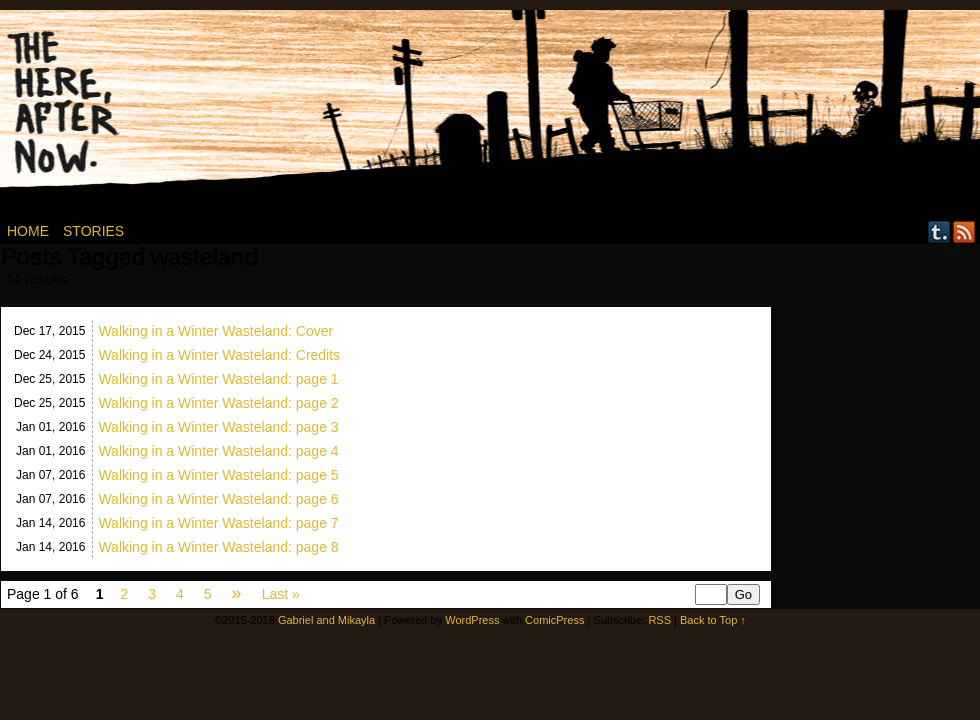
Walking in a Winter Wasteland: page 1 (218, 379)
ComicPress (554, 620)
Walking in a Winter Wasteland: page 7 (218, 523)
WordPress (472, 620)
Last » (281, 594)
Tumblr (939, 231)
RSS (964, 231)
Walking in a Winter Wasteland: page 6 (218, 499)
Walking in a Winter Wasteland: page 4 (218, 451)
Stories (93, 231)
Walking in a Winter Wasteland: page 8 (218, 547)
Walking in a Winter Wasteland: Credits (219, 355)
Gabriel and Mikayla (326, 620)
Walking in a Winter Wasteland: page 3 (218, 427)
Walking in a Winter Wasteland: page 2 (218, 403)
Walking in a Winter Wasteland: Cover (215, 331)
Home (28, 231)
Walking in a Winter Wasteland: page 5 (218, 475)
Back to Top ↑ (713, 620)
